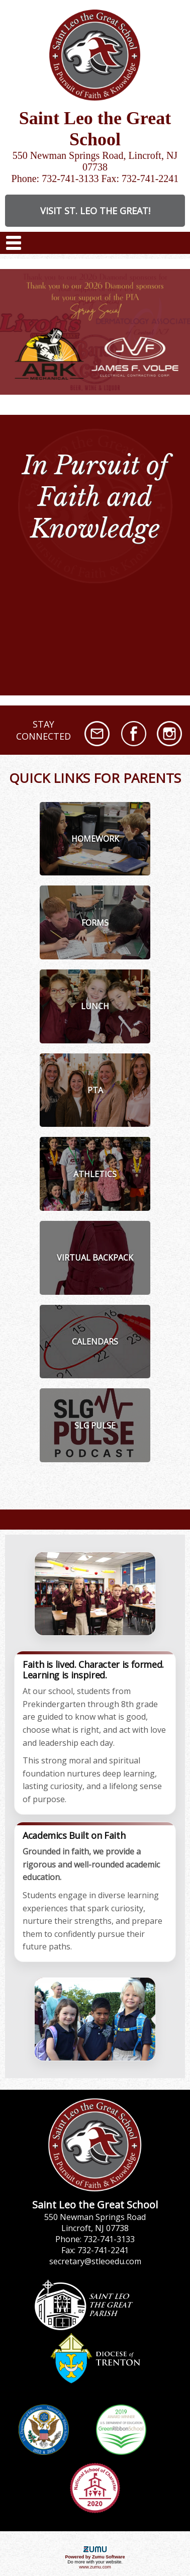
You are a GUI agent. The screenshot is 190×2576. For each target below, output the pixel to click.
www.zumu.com (95, 2566)
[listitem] (95, 839)
